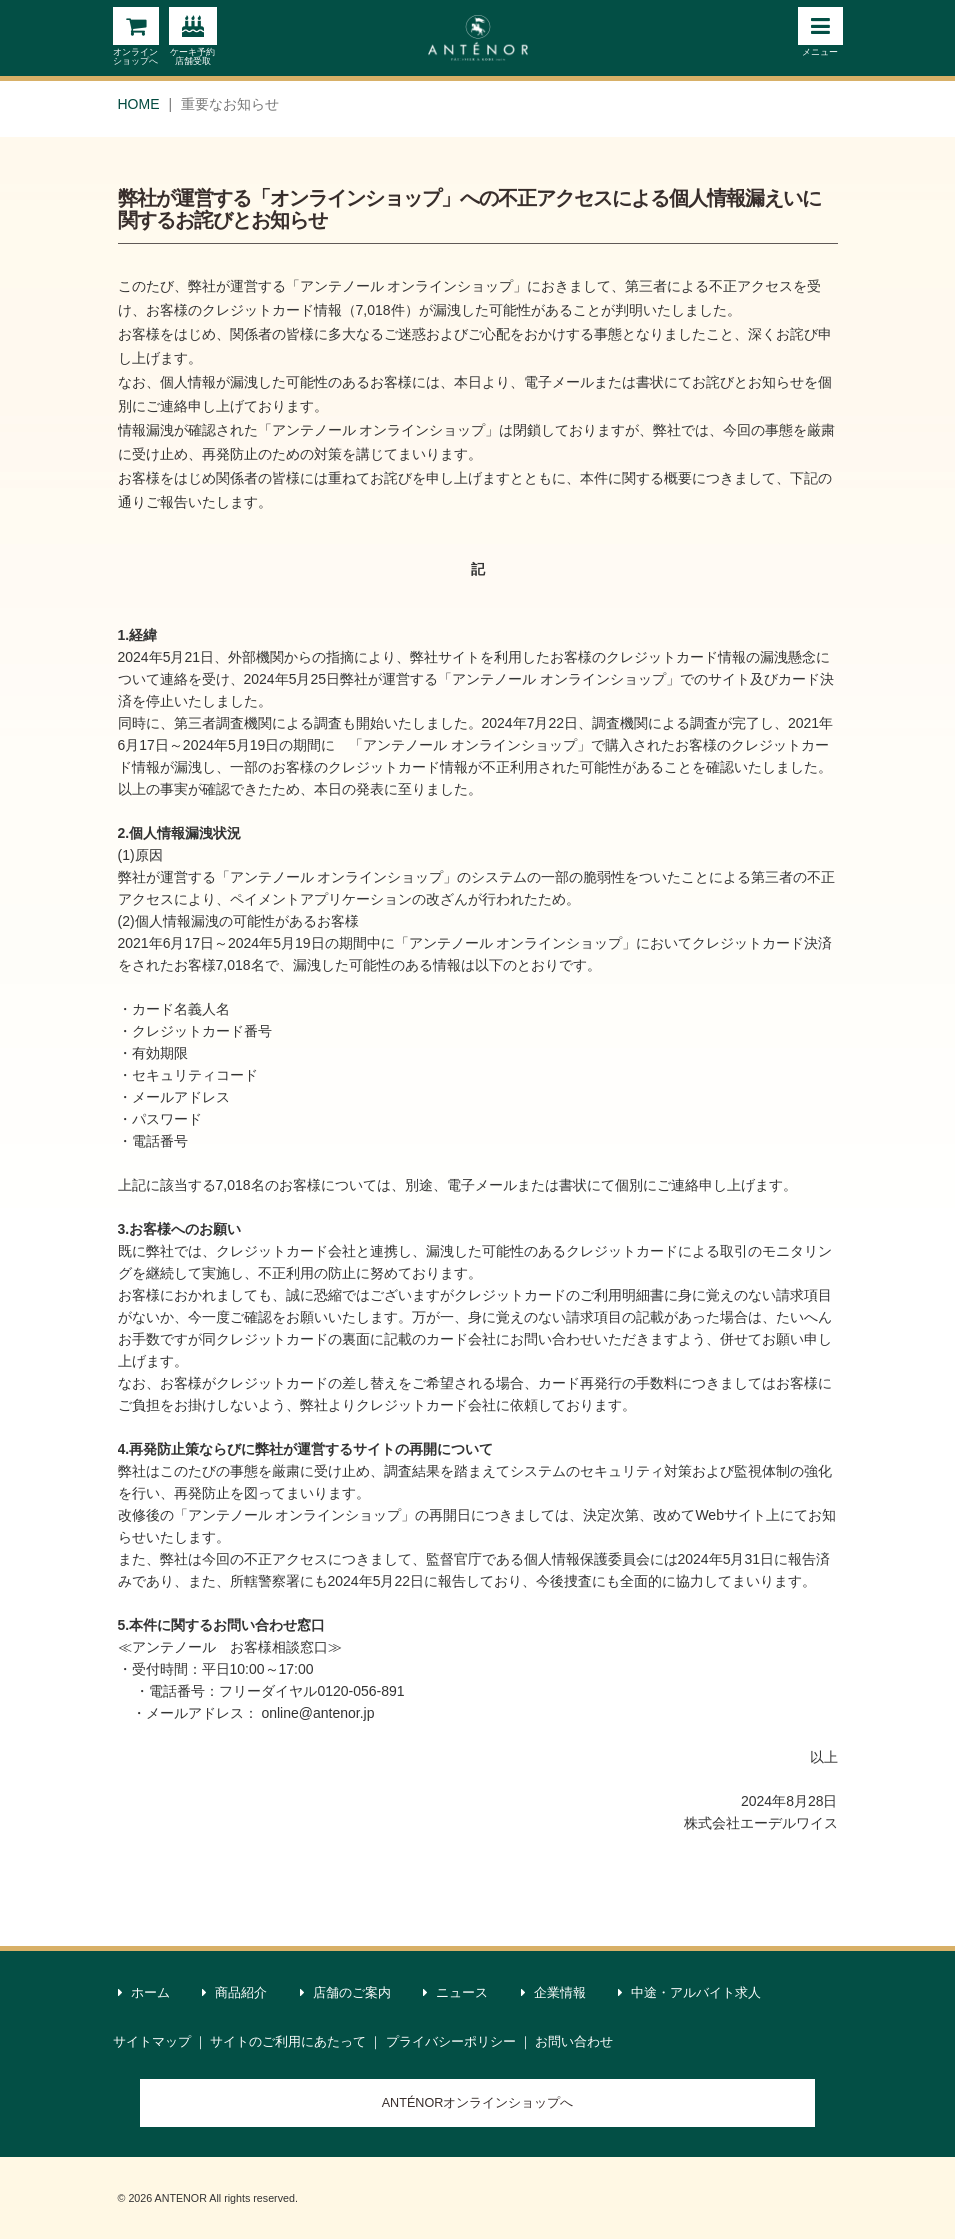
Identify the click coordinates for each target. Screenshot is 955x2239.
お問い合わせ (574, 2042)
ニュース (456, 1993)
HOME (139, 104)
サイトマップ (152, 2042)
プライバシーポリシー (451, 2042)
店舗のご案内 (346, 1993)
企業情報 (554, 1993)
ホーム (144, 1993)
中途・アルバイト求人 (690, 1993)
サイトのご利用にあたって (288, 2042)
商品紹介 (235, 1993)
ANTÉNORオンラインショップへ (478, 2103)
